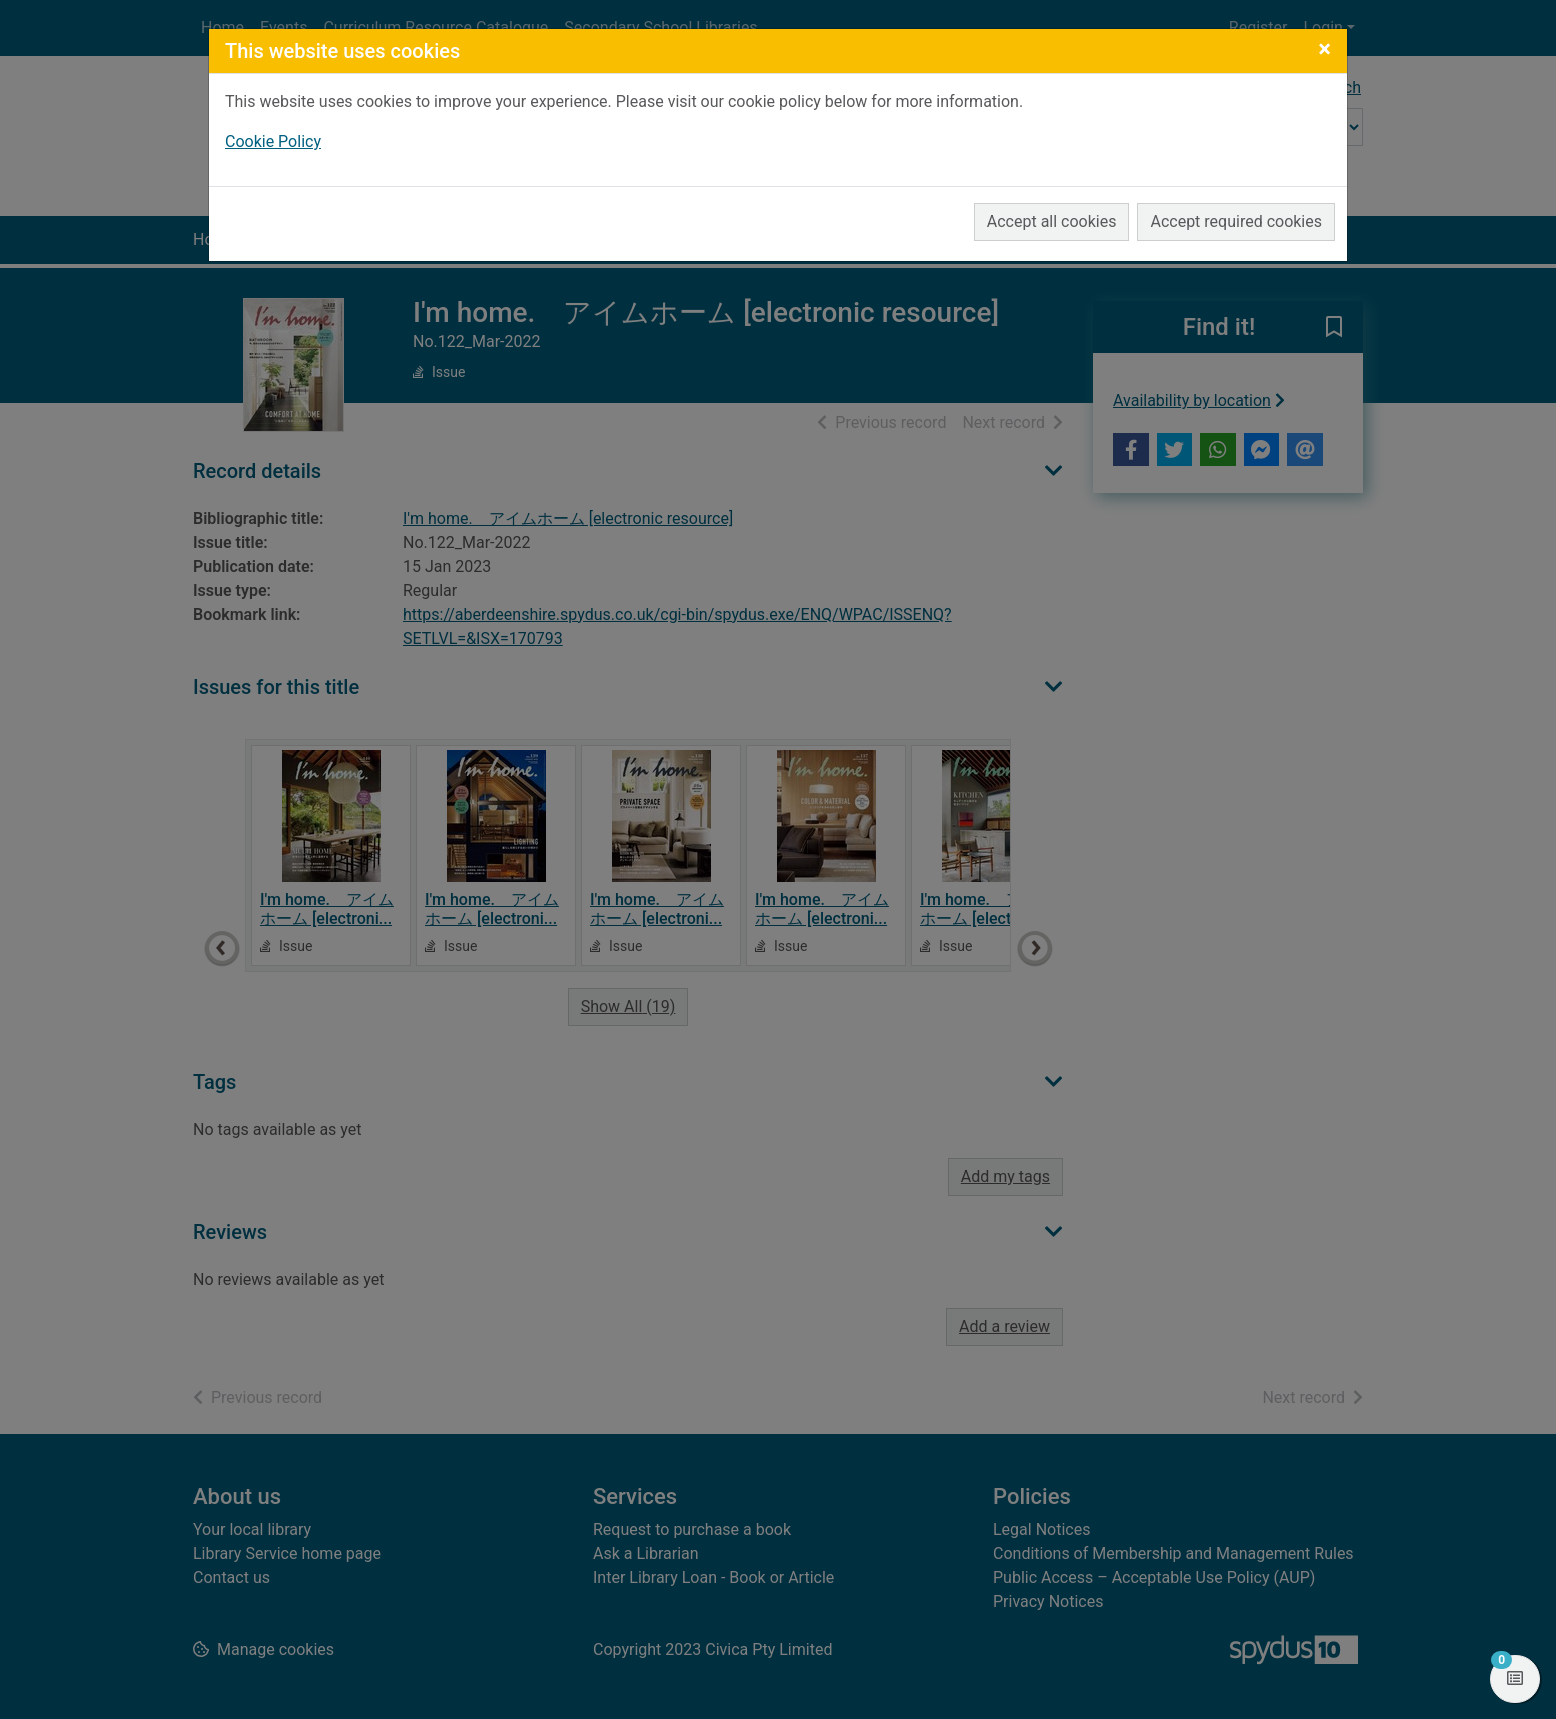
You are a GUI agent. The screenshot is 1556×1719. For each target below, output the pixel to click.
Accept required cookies (1236, 221)
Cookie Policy (273, 141)
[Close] (1324, 49)
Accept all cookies (1052, 221)
